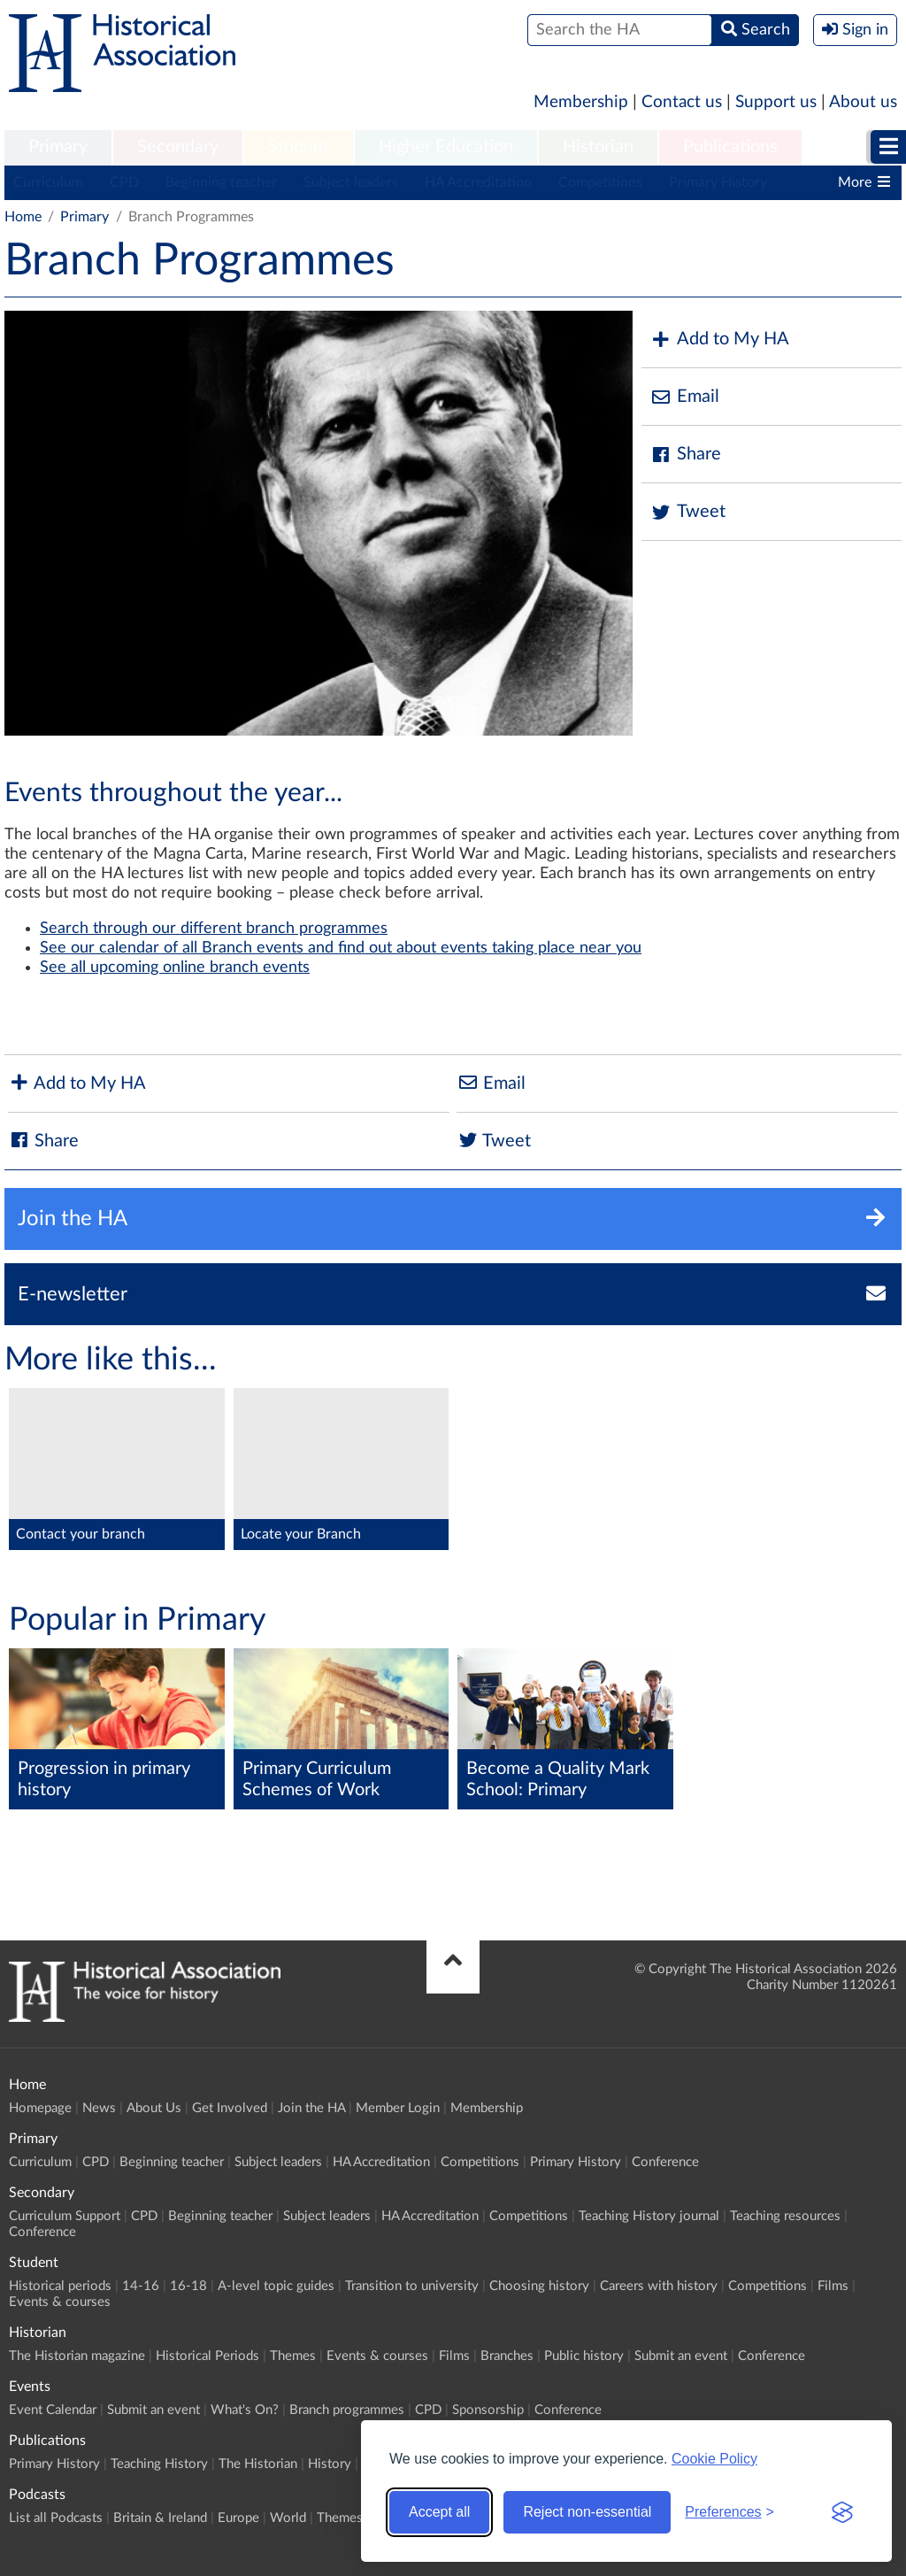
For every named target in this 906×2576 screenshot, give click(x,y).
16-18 (188, 2286)
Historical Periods (207, 2356)
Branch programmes (346, 2410)
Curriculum (48, 182)
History (329, 2464)
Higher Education (446, 147)
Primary (58, 147)
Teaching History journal (649, 2216)
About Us (154, 2108)
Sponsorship (488, 2410)
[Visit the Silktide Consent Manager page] (842, 2512)
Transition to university (412, 2286)
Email (684, 397)
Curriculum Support (64, 2216)
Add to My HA (719, 339)
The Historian (258, 2464)
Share (685, 454)
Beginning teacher (221, 182)
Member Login (398, 2108)
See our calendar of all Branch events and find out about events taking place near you (340, 948)
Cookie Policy (714, 2458)
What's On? (245, 2410)
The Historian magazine (77, 2356)
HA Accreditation (478, 182)
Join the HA (311, 2108)
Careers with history (659, 2286)
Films (833, 2286)
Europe (238, 2518)
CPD (124, 182)
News (99, 2108)
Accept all (439, 2511)
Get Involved (229, 2108)
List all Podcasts (56, 2518)
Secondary (178, 147)
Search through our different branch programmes (214, 929)
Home (23, 217)
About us (863, 102)
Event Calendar (52, 2410)
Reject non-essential (587, 2511)
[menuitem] (58, 148)
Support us (776, 102)
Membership (581, 102)
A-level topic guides (276, 2286)
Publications (730, 147)
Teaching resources (785, 2216)
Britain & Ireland (160, 2518)
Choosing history (539, 2286)
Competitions (600, 182)
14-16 (140, 2286)
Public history (584, 2356)
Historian (598, 147)
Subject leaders (350, 182)
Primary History (718, 182)
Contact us (681, 102)
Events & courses (60, 2302)
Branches (507, 2356)
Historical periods (60, 2286)
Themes (293, 2356)
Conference (665, 2162)
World (288, 2518)
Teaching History (159, 2464)
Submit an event (680, 2356)
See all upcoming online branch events (175, 968)
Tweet (688, 512)
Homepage (40, 2108)
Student (298, 147)
